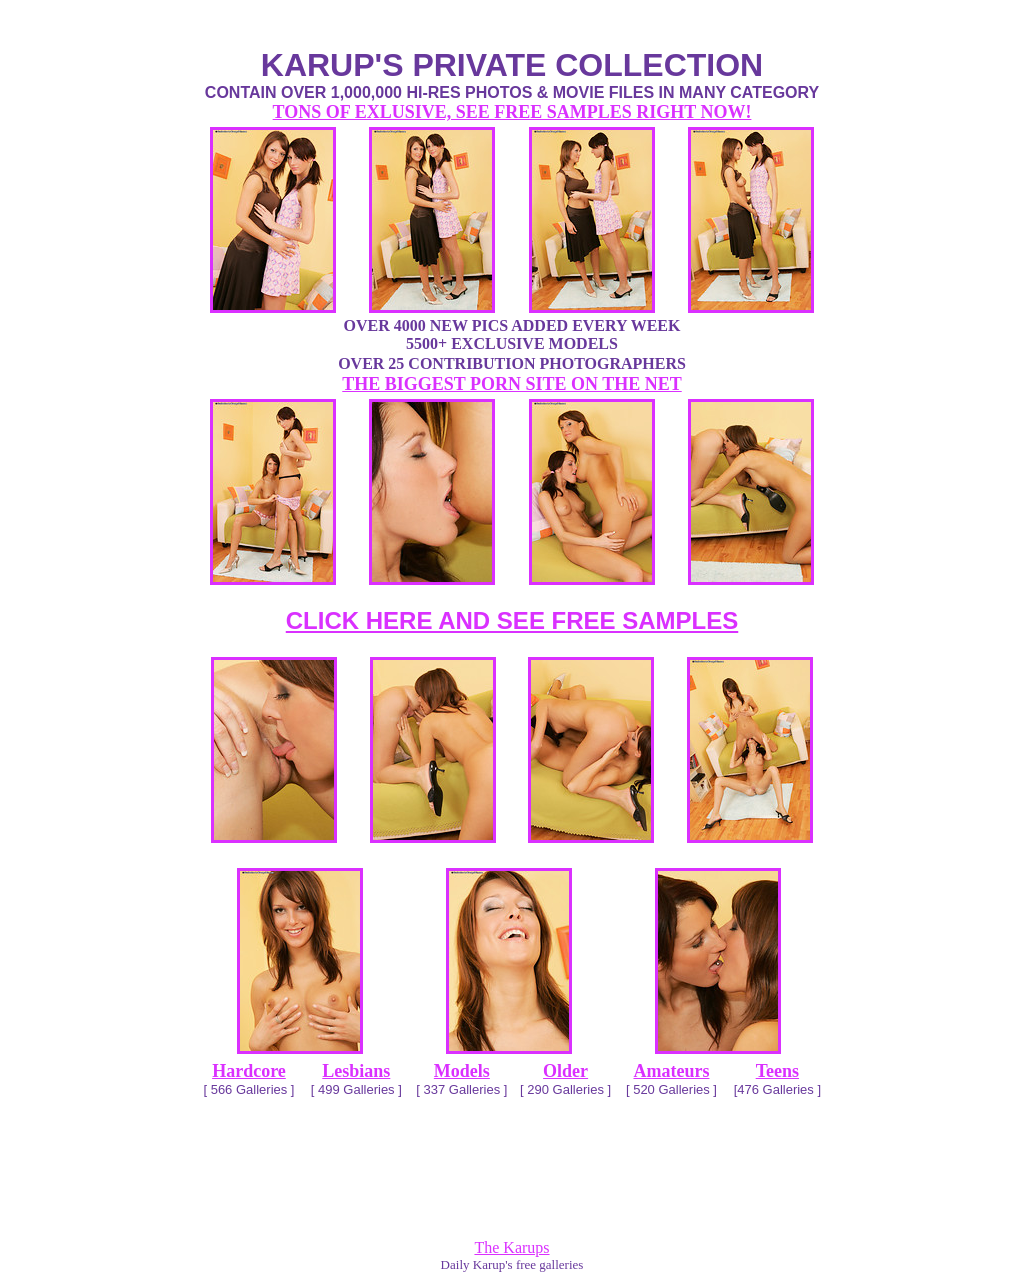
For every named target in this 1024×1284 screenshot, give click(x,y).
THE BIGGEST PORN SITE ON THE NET (511, 384)
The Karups (511, 1247)
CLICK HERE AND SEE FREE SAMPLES (512, 620)
